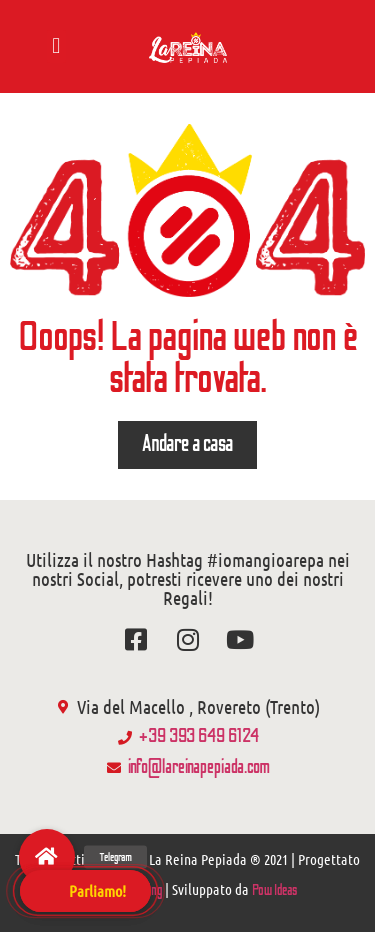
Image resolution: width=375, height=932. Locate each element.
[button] (56, 46)
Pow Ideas (274, 890)
